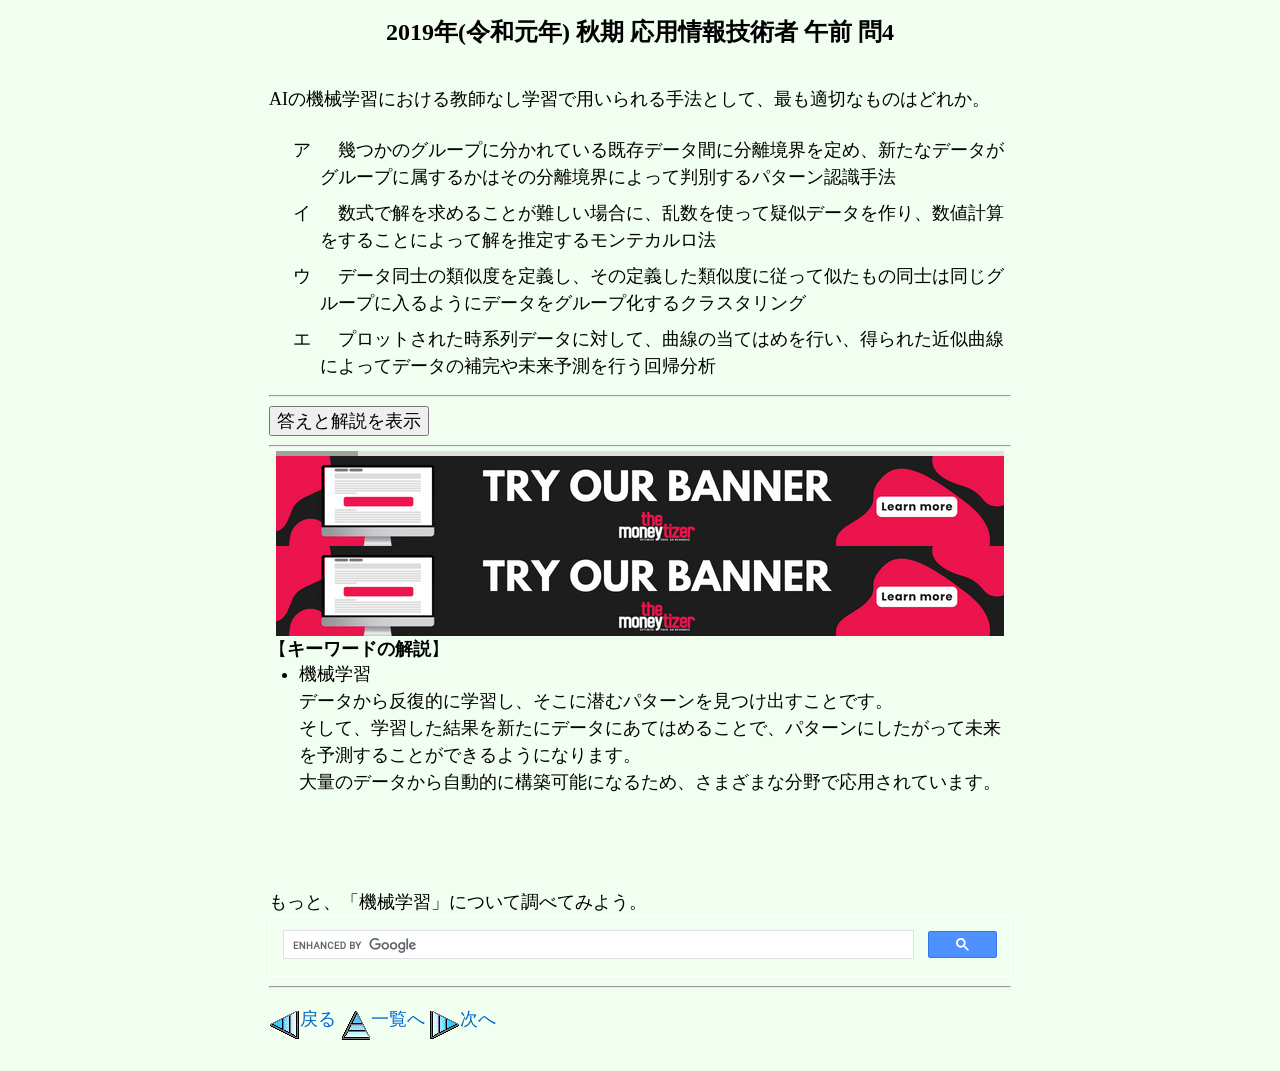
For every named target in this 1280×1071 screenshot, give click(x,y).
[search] (596, 945)
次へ (462, 1019)
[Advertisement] (633, 844)
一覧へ (383, 1019)
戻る (302, 1019)
